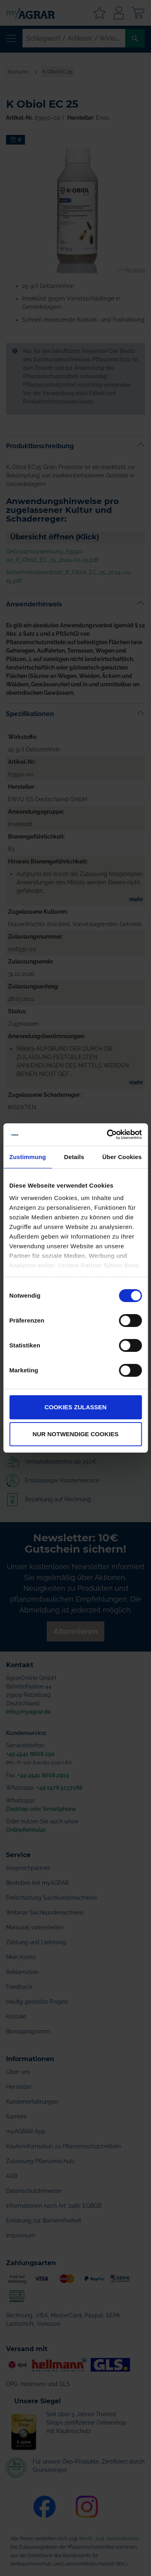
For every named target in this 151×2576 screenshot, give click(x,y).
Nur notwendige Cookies (75, 1434)
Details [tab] (74, 1156)
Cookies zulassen (75, 1407)
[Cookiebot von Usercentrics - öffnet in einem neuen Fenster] (107, 1134)
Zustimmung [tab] (27, 1156)
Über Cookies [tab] (122, 1156)
